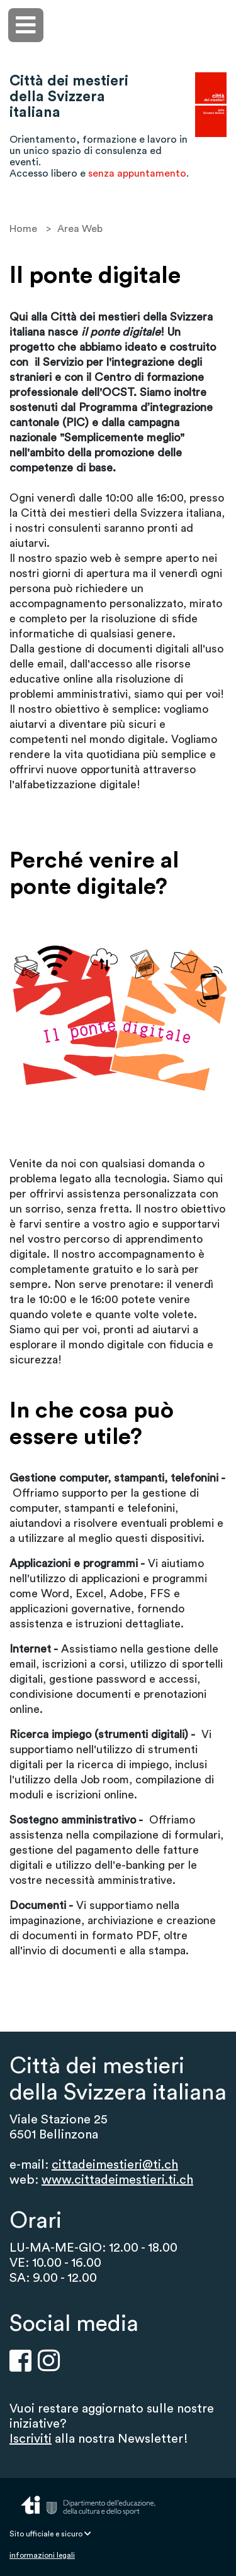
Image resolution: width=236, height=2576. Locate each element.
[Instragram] (49, 2360)
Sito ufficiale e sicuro (50, 2534)
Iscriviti (30, 2439)
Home (23, 229)
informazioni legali (42, 2555)
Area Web (80, 229)
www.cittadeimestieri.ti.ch (117, 2180)
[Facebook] (20, 2360)
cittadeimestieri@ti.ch (115, 2165)
